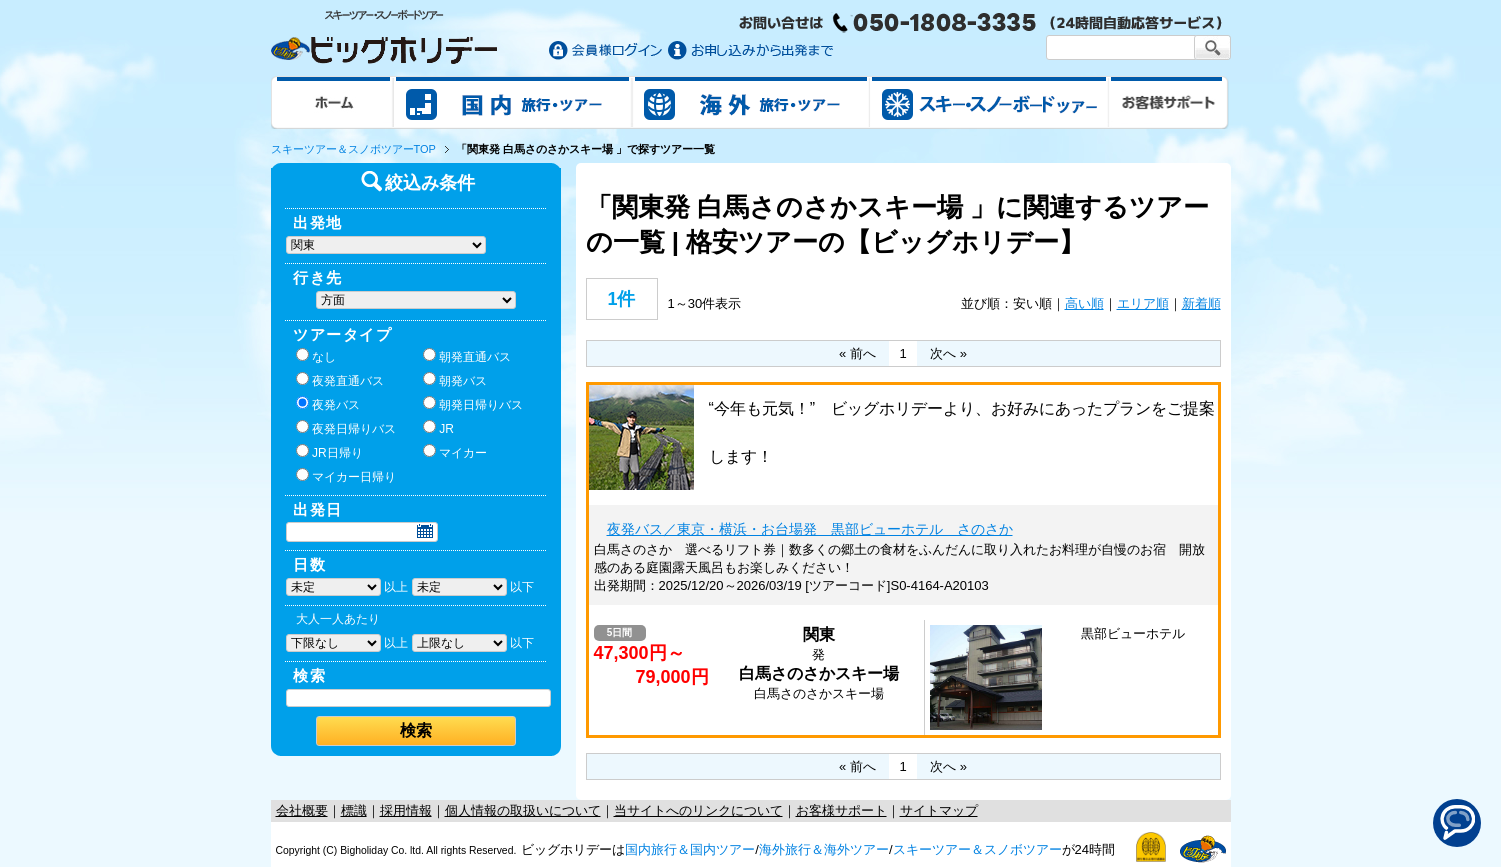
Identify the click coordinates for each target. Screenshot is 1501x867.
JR (438, 428)
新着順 (1201, 303)
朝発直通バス (467, 356)
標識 (354, 810)
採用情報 (406, 810)
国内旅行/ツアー (513, 102)
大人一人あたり (338, 619)
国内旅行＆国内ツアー (690, 849)
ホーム (332, 102)
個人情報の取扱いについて (523, 810)
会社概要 (302, 810)
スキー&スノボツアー (989, 102)
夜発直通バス (340, 380)
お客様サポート (1169, 102)
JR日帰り (329, 452)
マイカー (455, 452)
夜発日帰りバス (346, 428)
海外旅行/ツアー (751, 102)
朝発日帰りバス (473, 404)
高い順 (1084, 303)
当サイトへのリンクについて (698, 810)
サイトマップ (939, 810)
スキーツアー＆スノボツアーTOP (353, 149)
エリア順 (1143, 303)
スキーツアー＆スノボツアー (977, 849)
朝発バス (455, 380)
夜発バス (328, 404)
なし (316, 356)
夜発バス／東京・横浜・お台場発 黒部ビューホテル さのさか (810, 529)
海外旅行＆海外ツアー (824, 849)
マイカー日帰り (346, 476)
